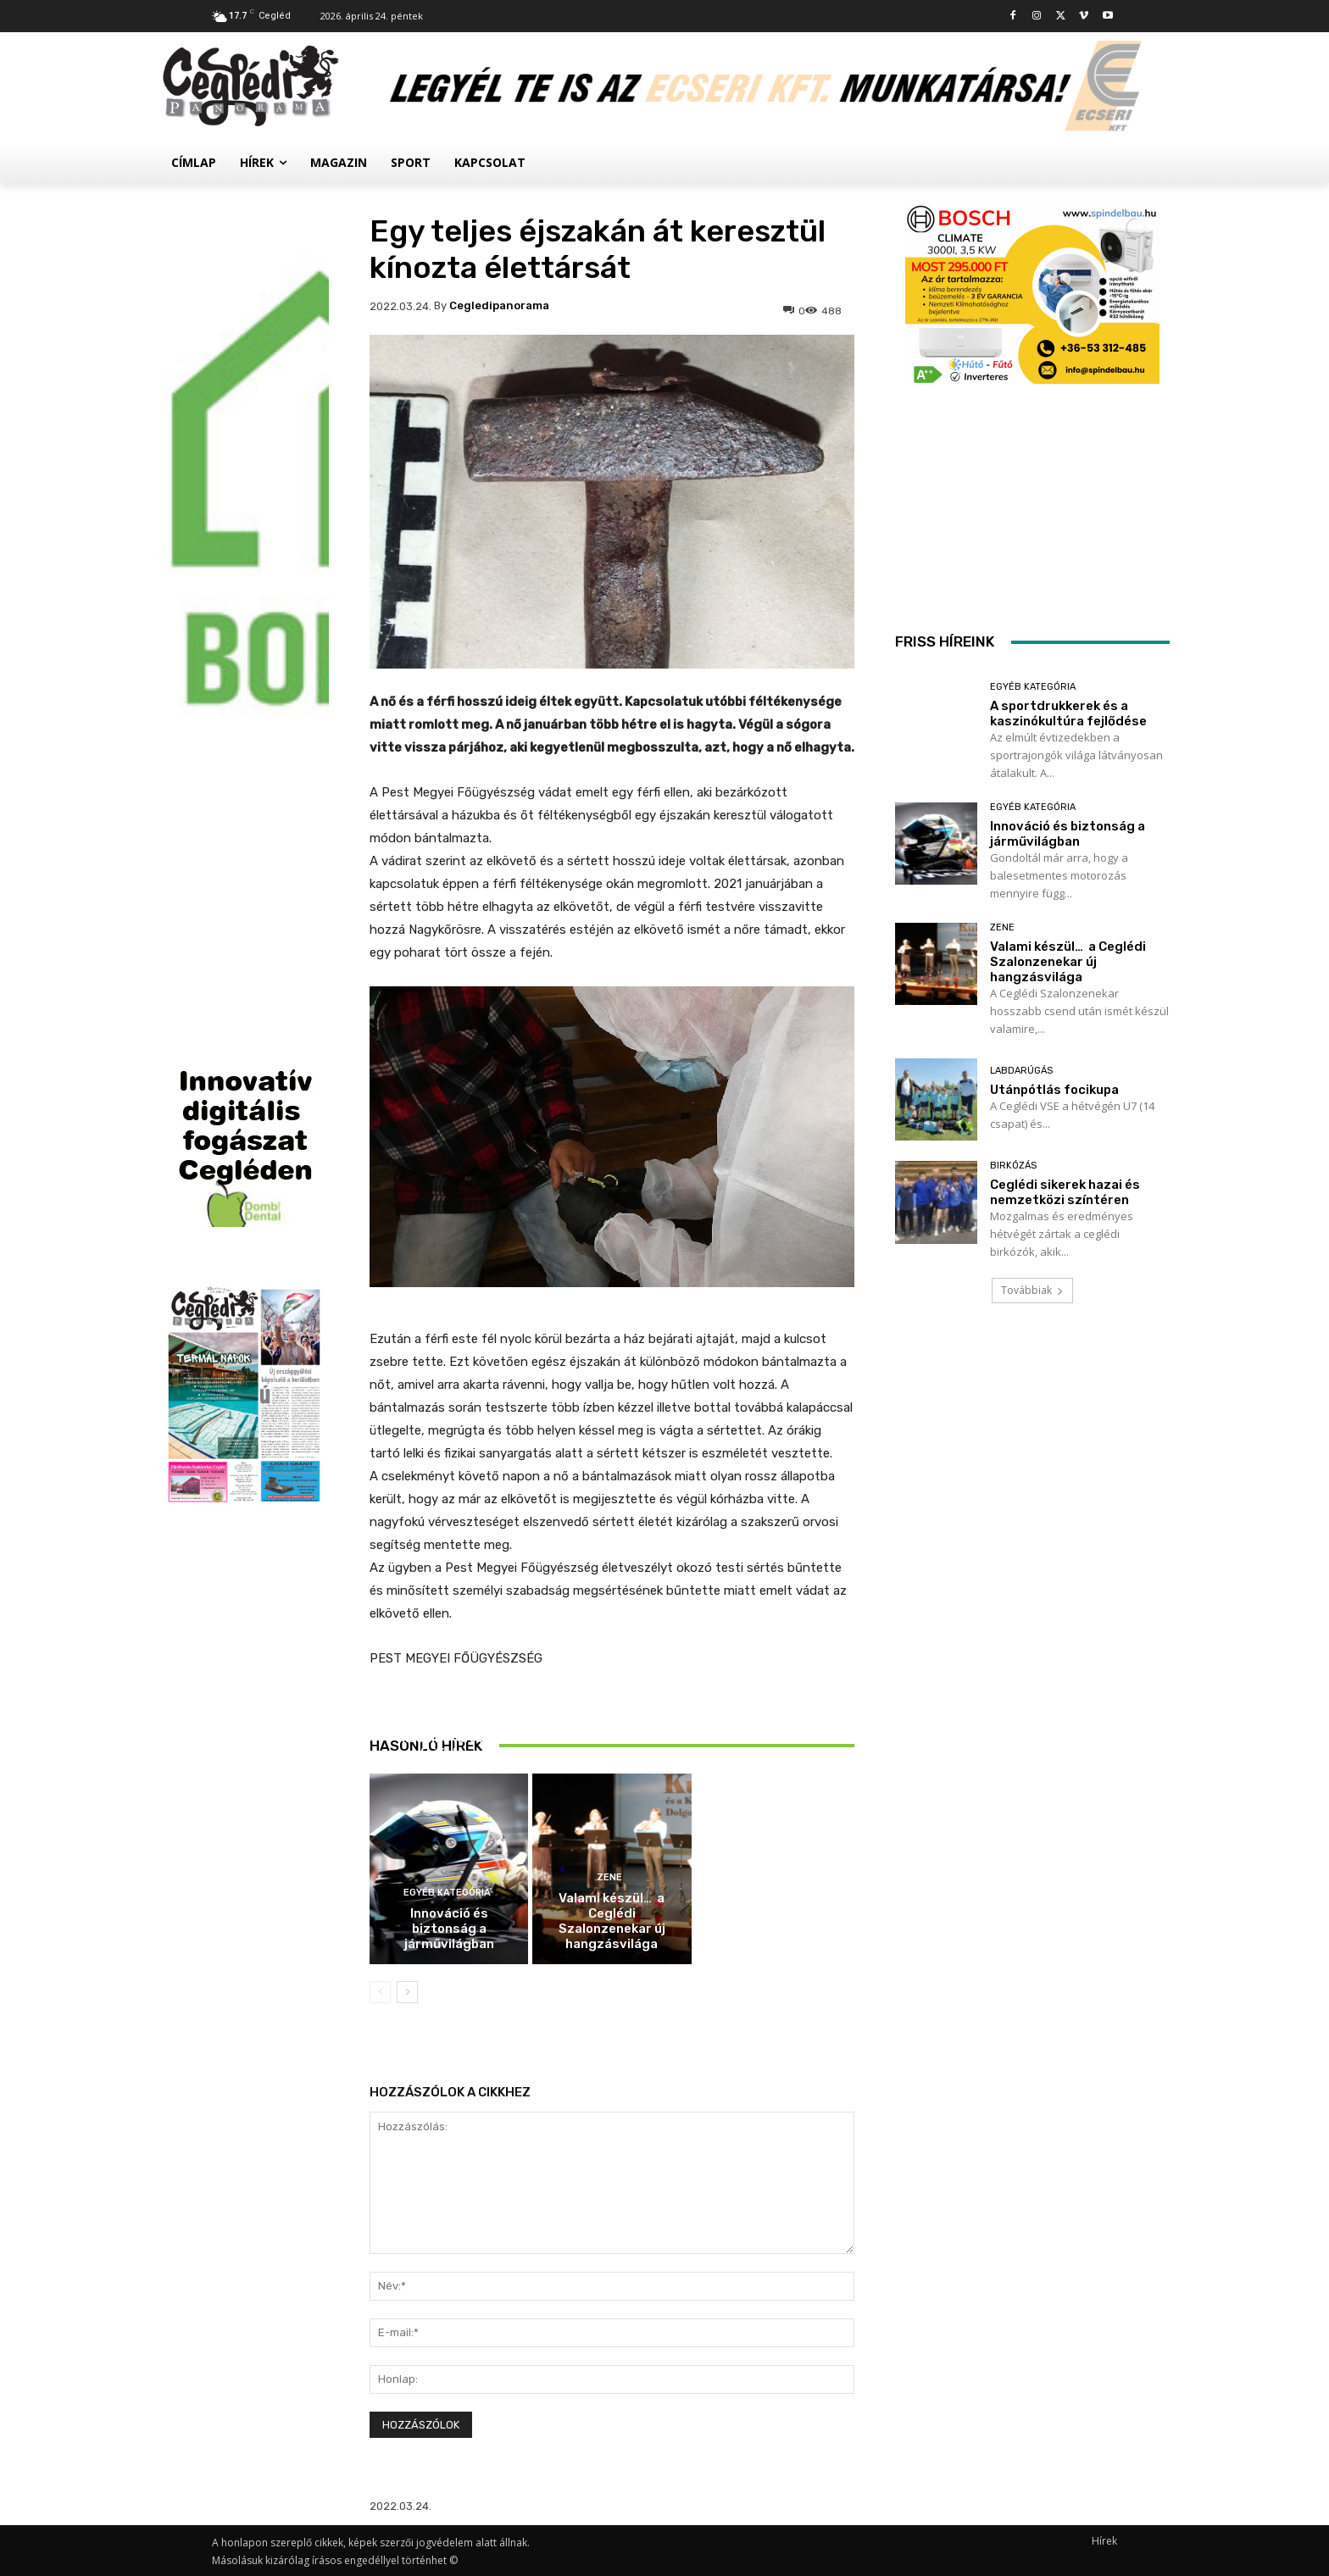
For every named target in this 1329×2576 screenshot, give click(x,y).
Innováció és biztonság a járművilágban (449, 1928)
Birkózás (1013, 1165)
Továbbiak (1032, 1290)
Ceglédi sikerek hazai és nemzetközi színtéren (1065, 1192)
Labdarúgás (1021, 1070)
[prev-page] (380, 1992)
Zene (609, 1877)
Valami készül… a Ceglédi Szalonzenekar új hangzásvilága (612, 1920)
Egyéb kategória (447, 1702)
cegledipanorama (499, 305)
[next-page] (407, 1992)
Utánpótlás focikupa (1054, 1089)
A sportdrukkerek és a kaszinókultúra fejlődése (449, 1738)
